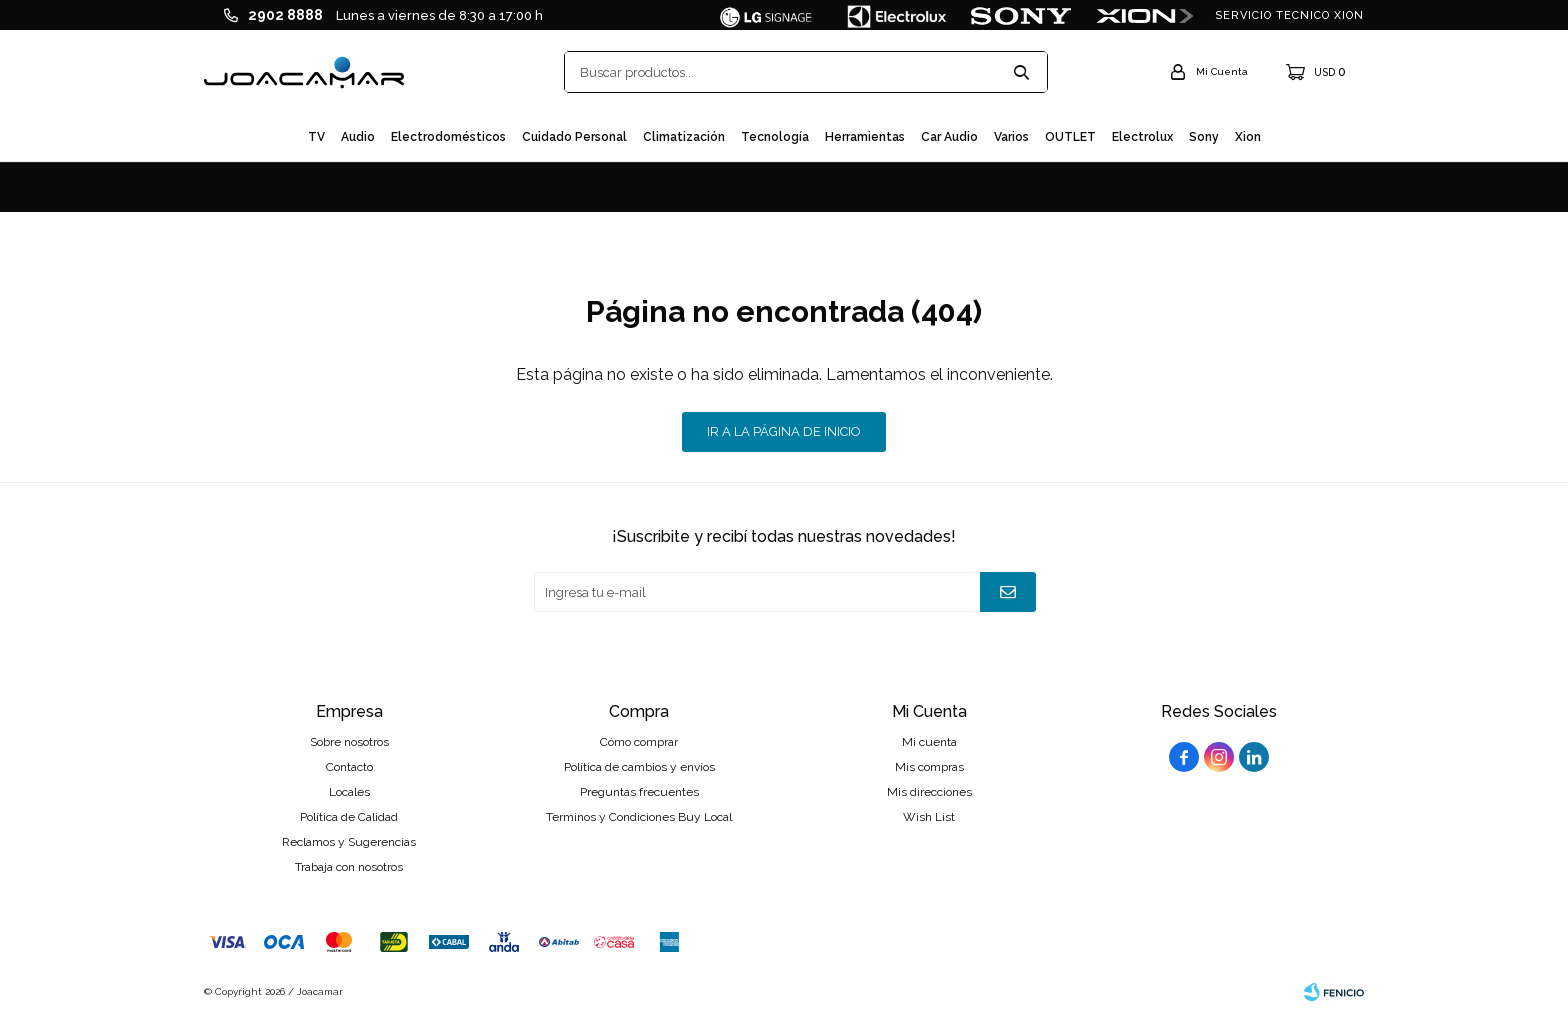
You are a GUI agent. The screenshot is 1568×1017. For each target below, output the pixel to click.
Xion (1248, 137)
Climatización (684, 137)
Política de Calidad (349, 817)
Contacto (349, 767)
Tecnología (775, 137)
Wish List (929, 817)
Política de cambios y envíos (639, 767)
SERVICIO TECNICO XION (1289, 15)
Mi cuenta (929, 742)
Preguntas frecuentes (639, 792)
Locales (349, 792)
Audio (358, 137)
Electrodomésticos (448, 137)
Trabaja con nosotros (349, 867)
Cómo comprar (639, 742)
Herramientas (865, 137)
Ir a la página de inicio (784, 431)
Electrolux (1142, 137)
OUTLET (1070, 137)
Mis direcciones (929, 792)
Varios (1011, 137)
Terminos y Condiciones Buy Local (639, 817)
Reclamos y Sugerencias (349, 842)
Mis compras (929, 767)
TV (316, 137)
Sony (1204, 137)
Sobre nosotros (349, 742)
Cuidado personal (574, 137)
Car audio (949, 137)
